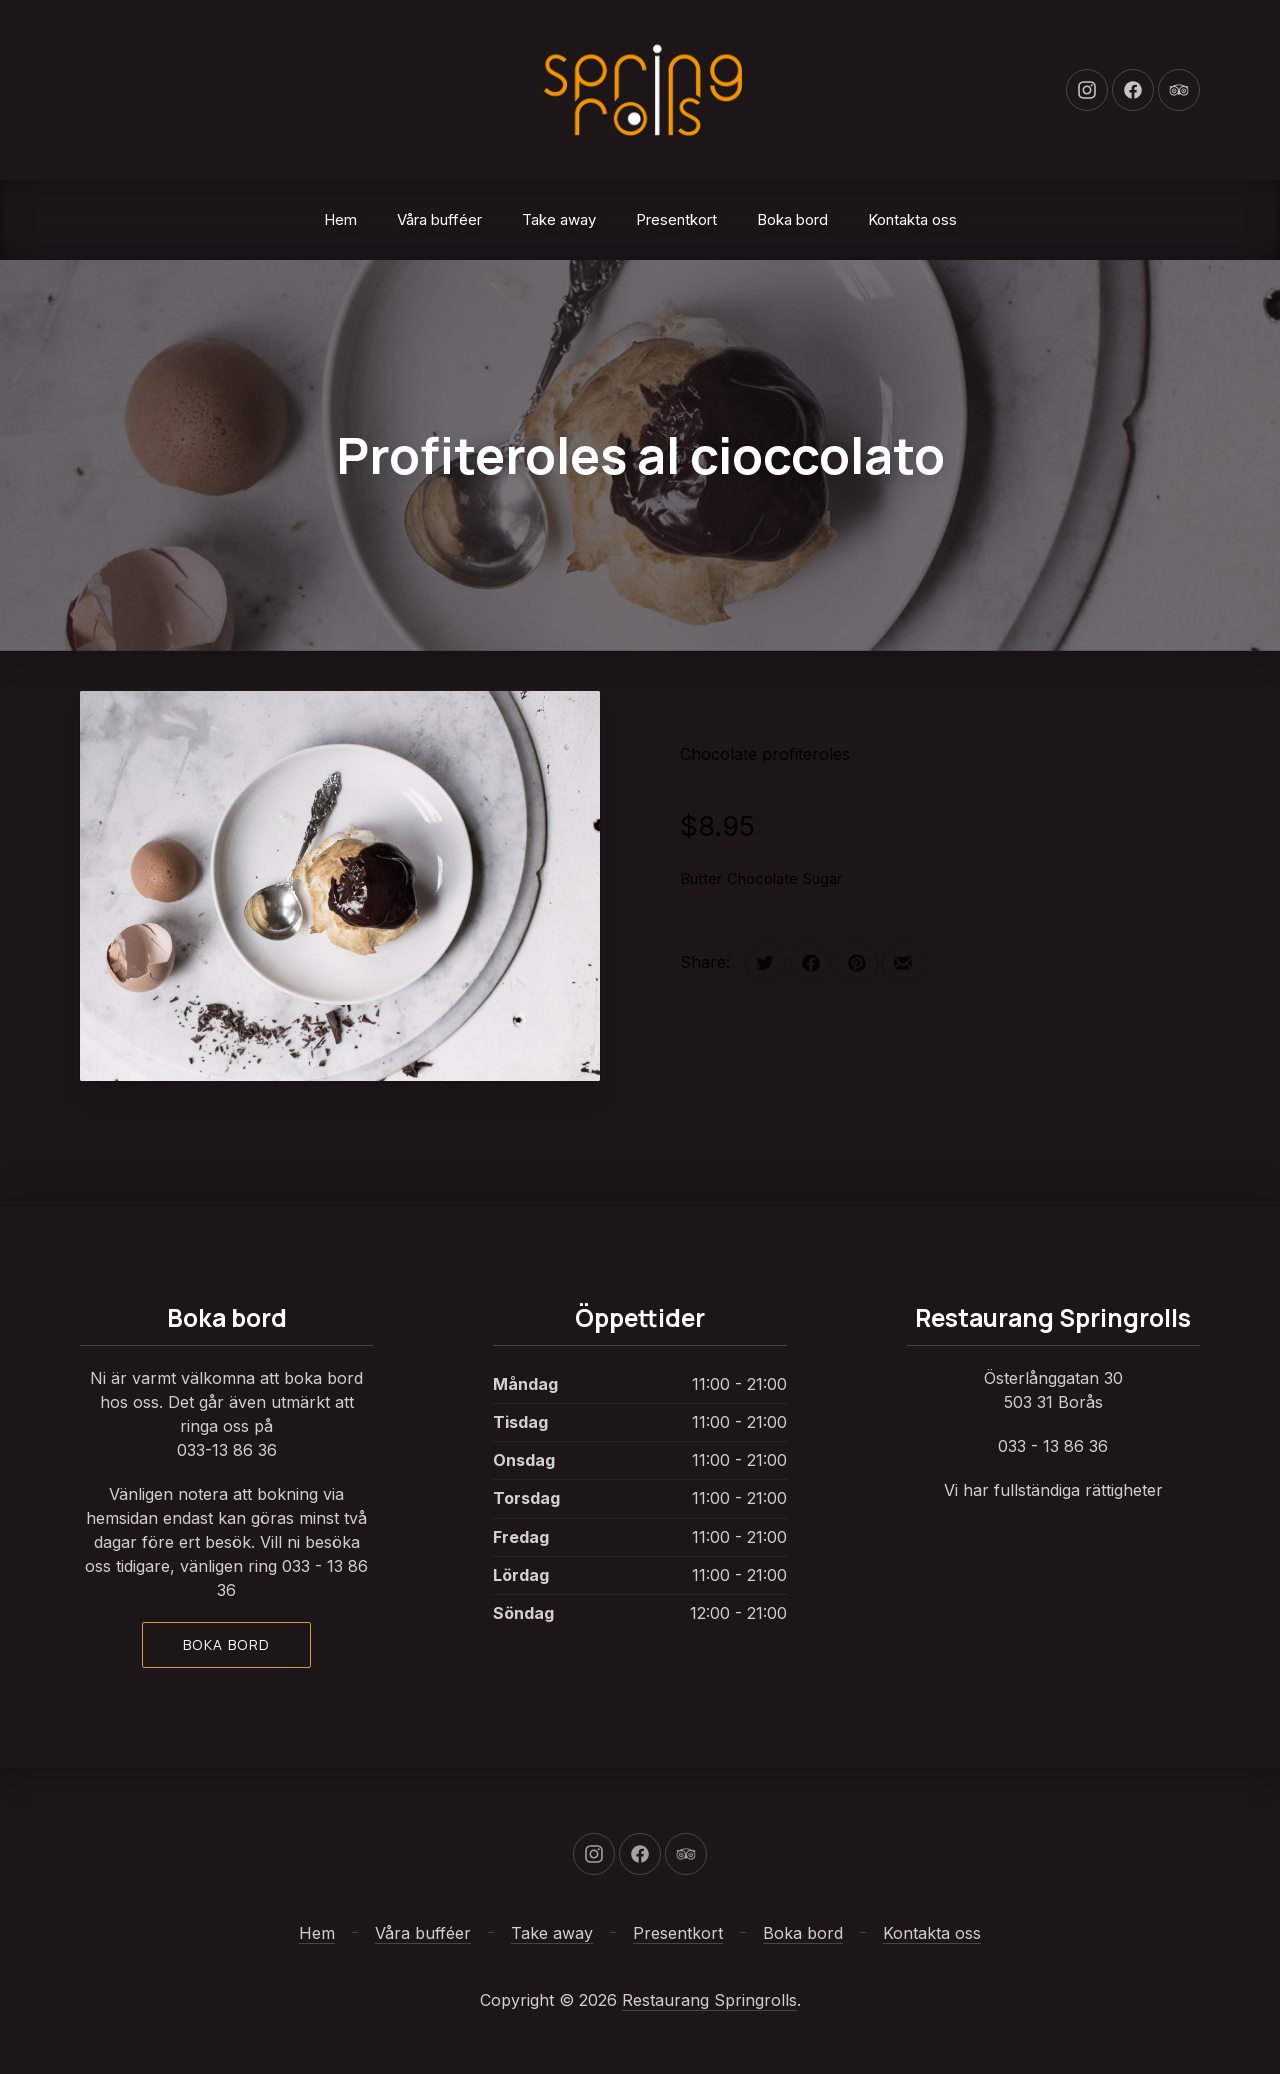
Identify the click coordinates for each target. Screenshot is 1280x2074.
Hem (340, 219)
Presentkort (676, 219)
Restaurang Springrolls (709, 2000)
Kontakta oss (912, 219)
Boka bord (792, 219)
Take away (559, 219)
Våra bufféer (439, 219)
